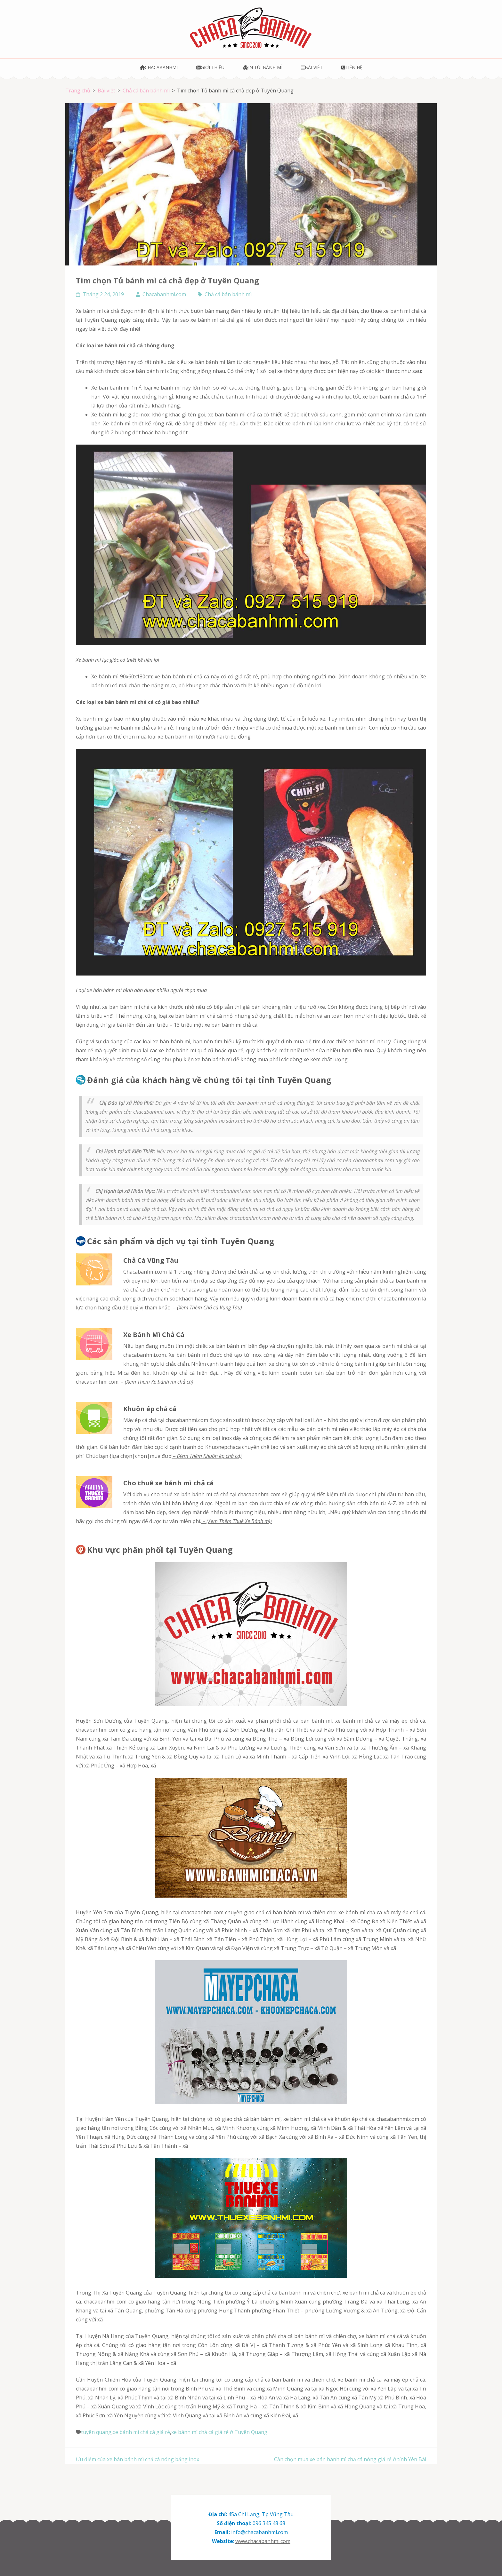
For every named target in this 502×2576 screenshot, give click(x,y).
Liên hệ (351, 67)
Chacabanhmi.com (164, 294)
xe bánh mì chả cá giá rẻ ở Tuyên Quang (219, 2432)
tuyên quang (96, 2432)
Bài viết (312, 67)
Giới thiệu (210, 67)
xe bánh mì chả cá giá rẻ (141, 2432)
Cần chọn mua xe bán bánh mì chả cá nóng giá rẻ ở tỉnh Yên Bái (350, 2459)
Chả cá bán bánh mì (228, 294)
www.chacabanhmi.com (262, 2541)
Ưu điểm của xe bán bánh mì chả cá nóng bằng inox (137, 2459)
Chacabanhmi (159, 67)
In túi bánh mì (262, 67)
